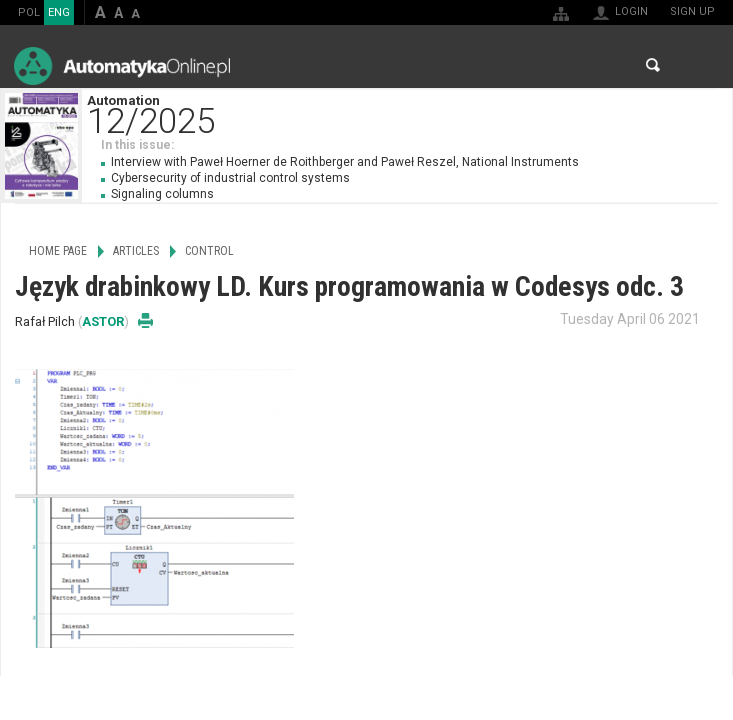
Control (209, 251)
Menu (698, 65)
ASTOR (103, 321)
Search (653, 65)
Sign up (692, 11)
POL (29, 12)
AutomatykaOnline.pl (122, 65)
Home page (58, 251)
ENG (59, 12)
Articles (136, 251)
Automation (409, 112)
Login (631, 11)
